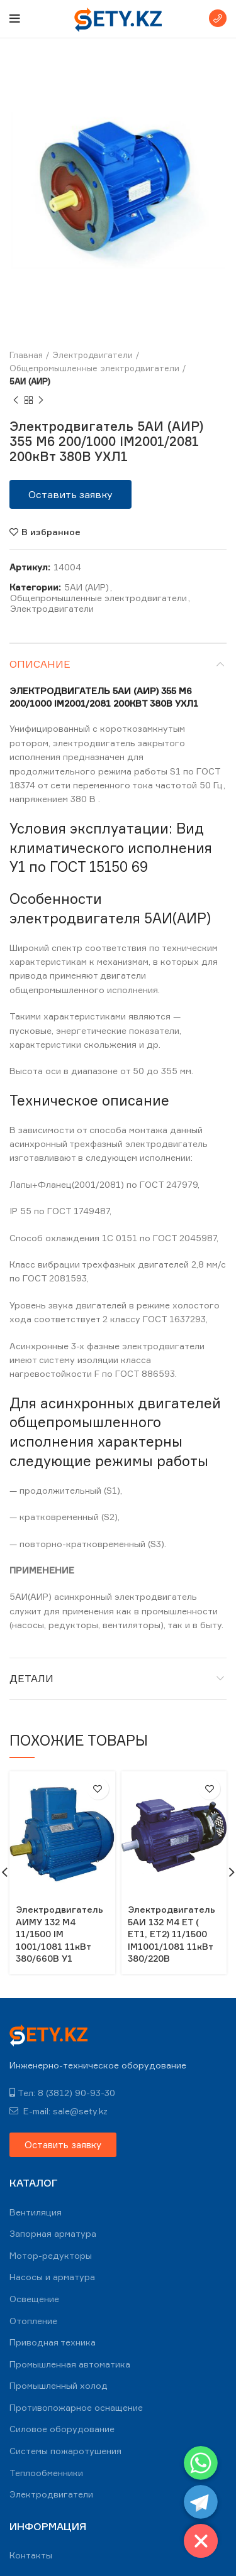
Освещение (34, 2298)
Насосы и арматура (52, 2276)
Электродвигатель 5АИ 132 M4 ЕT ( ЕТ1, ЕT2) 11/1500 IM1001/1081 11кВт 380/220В (171, 1934)
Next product (41, 400)
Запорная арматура (52, 2233)
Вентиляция (35, 2212)
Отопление (33, 2320)
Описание (39, 664)
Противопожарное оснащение (76, 2407)
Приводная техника (52, 2342)
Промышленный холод (58, 2385)
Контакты (30, 2555)
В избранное (51, 532)
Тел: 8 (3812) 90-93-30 (62, 2092)
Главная (26, 355)
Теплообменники (46, 2472)
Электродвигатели (93, 355)
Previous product (16, 400)
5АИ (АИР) (29, 381)
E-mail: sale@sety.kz (58, 2111)
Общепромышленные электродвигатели (94, 368)
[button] (70, 494)
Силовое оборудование (62, 2428)
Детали (31, 1678)
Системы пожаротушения (65, 2450)
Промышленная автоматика (69, 2364)
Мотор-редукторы (50, 2255)
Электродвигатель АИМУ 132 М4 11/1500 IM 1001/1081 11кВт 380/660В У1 (59, 1934)
